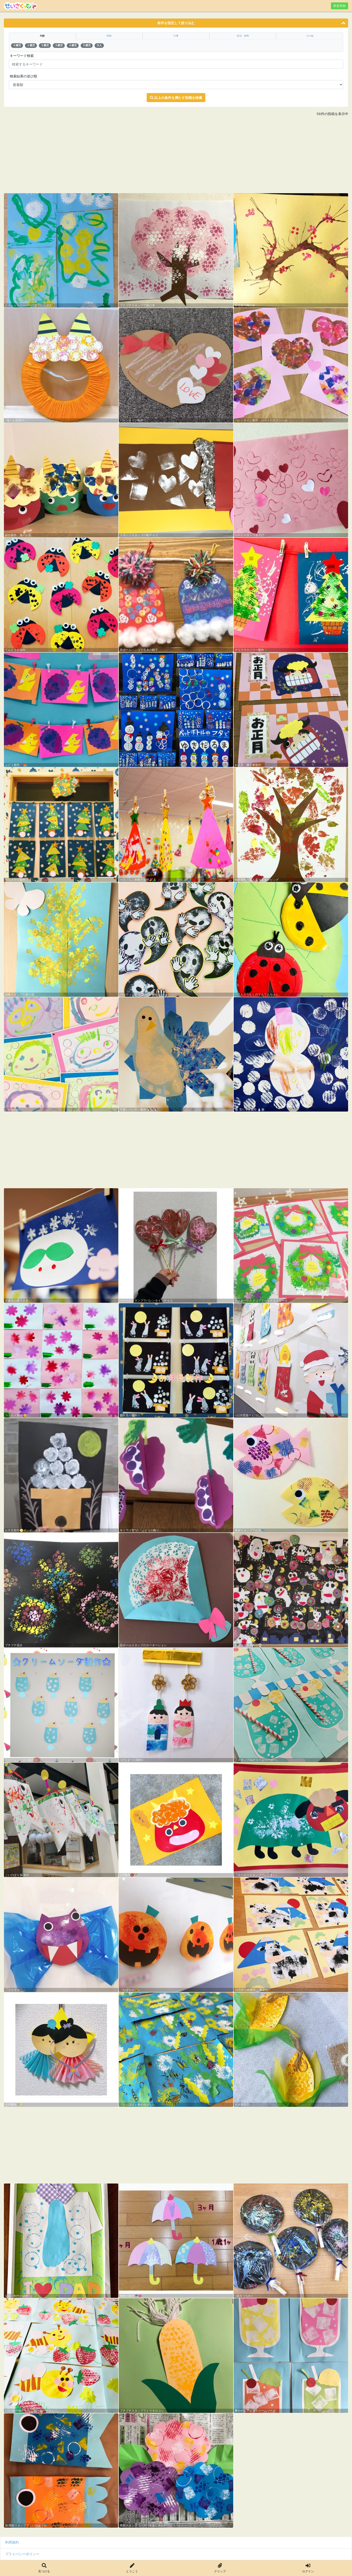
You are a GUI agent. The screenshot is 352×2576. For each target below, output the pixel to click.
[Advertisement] (176, 155)
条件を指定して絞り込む (251, 23)
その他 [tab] (309, 36)
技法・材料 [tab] (243, 36)
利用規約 (12, 2542)
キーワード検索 (22, 55)
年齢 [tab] (42, 36)
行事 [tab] (176, 36)
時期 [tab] (109, 36)
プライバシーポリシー (22, 2554)
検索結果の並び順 (23, 76)
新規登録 (339, 6)
